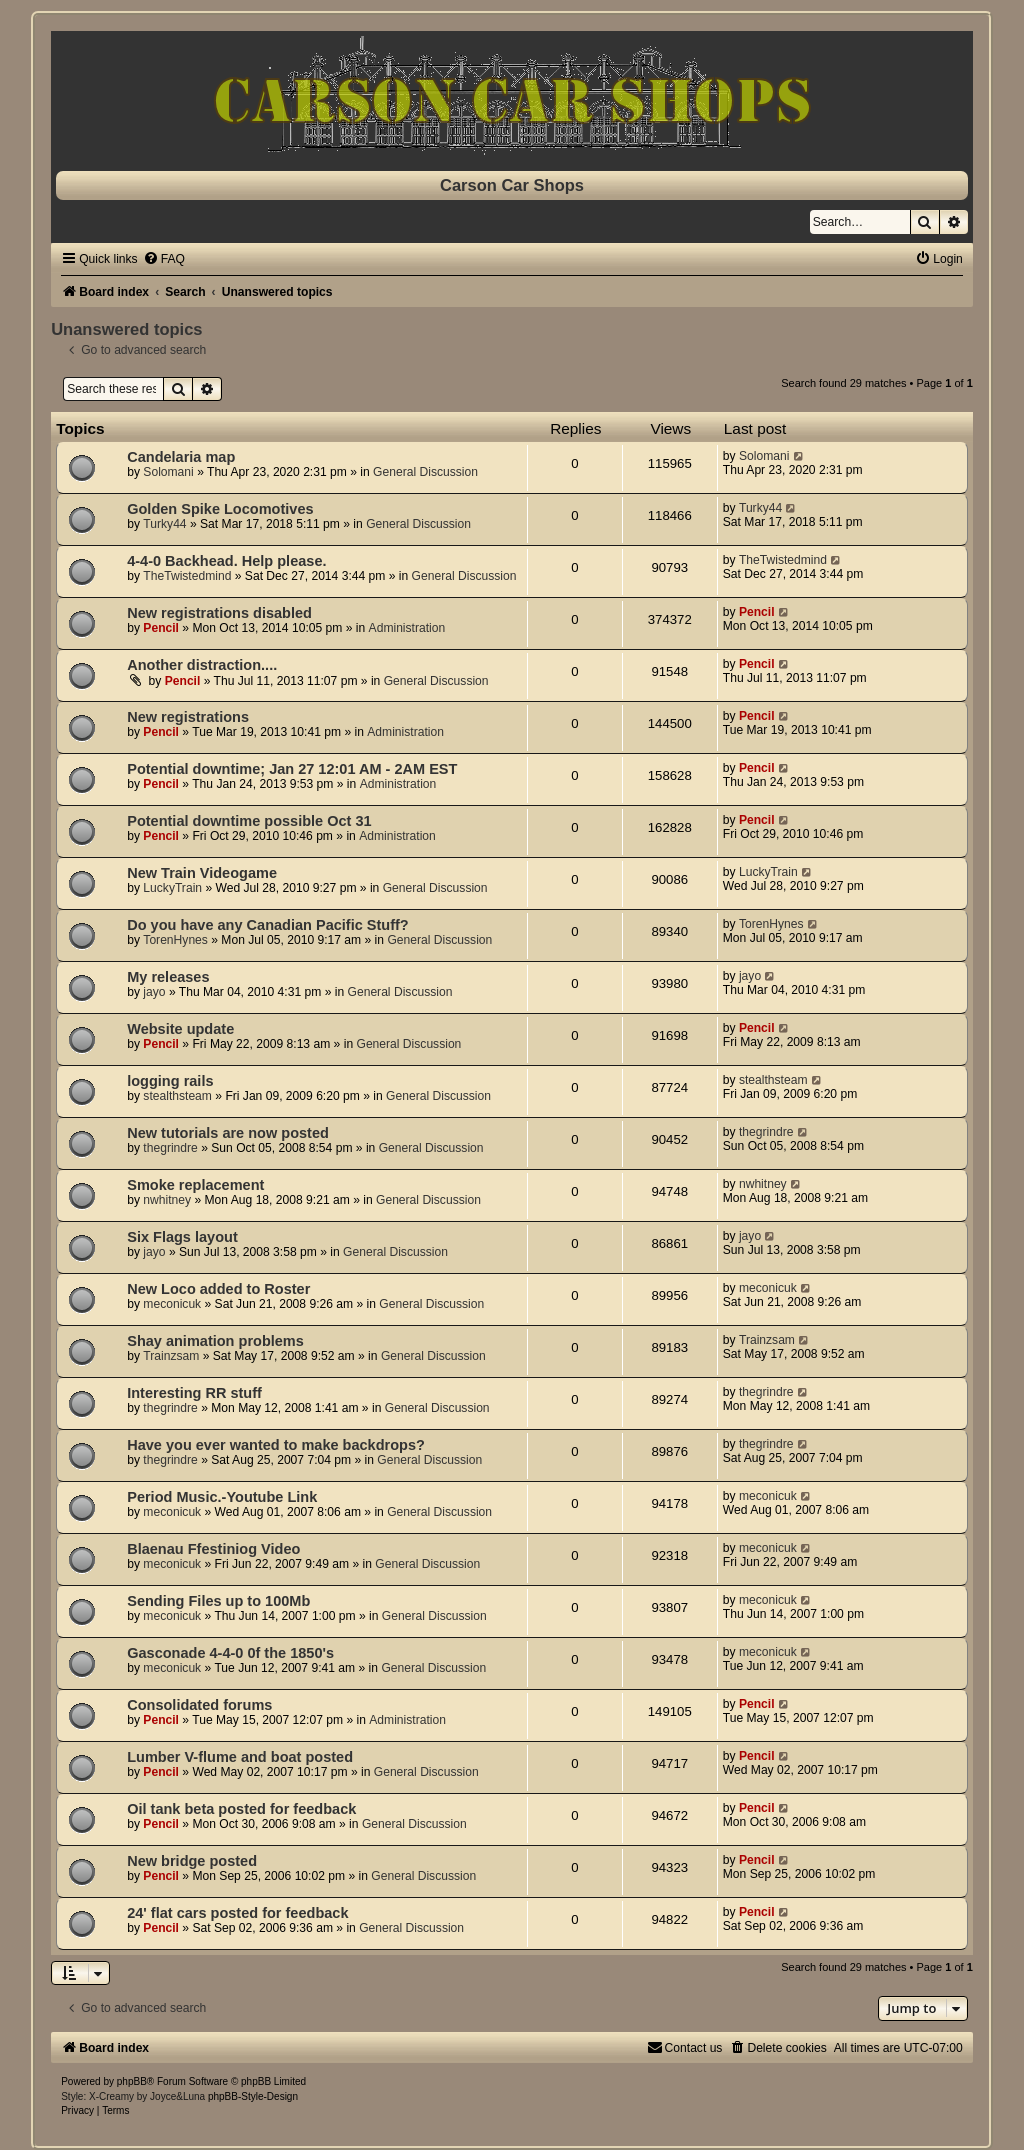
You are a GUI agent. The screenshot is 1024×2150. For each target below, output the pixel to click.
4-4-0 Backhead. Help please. (226, 561)
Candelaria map (181, 457)
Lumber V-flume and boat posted (240, 1757)
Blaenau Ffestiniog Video (213, 1549)
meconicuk (172, 1304)
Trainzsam (171, 1356)
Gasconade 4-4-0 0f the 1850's (230, 1653)
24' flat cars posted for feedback (237, 1913)
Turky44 (164, 524)
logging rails (170, 1081)
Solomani (168, 472)
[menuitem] (164, 259)
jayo (154, 992)
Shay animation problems (215, 1341)
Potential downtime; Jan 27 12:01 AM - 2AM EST (292, 769)
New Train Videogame (202, 873)
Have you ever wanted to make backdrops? (276, 1445)
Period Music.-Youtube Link (222, 1497)
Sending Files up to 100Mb (218, 1601)
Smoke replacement (195, 1185)
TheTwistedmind (187, 576)
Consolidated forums (199, 1705)
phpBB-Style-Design (253, 2096)
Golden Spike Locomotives (220, 509)
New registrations (188, 717)
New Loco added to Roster (218, 1289)
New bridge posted (192, 1861)
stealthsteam (177, 1096)
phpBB (132, 2081)
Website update (180, 1029)
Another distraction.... (202, 665)
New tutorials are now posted (228, 1133)
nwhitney (167, 1200)
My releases (168, 977)
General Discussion (425, 472)
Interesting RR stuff (194, 1393)
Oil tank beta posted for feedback (241, 1809)
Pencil (161, 628)
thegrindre (170, 1148)
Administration (407, 628)
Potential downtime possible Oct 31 (249, 821)
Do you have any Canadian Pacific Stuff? (268, 925)
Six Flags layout (182, 1237)
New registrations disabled (219, 613)
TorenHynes (175, 940)
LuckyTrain (172, 888)
